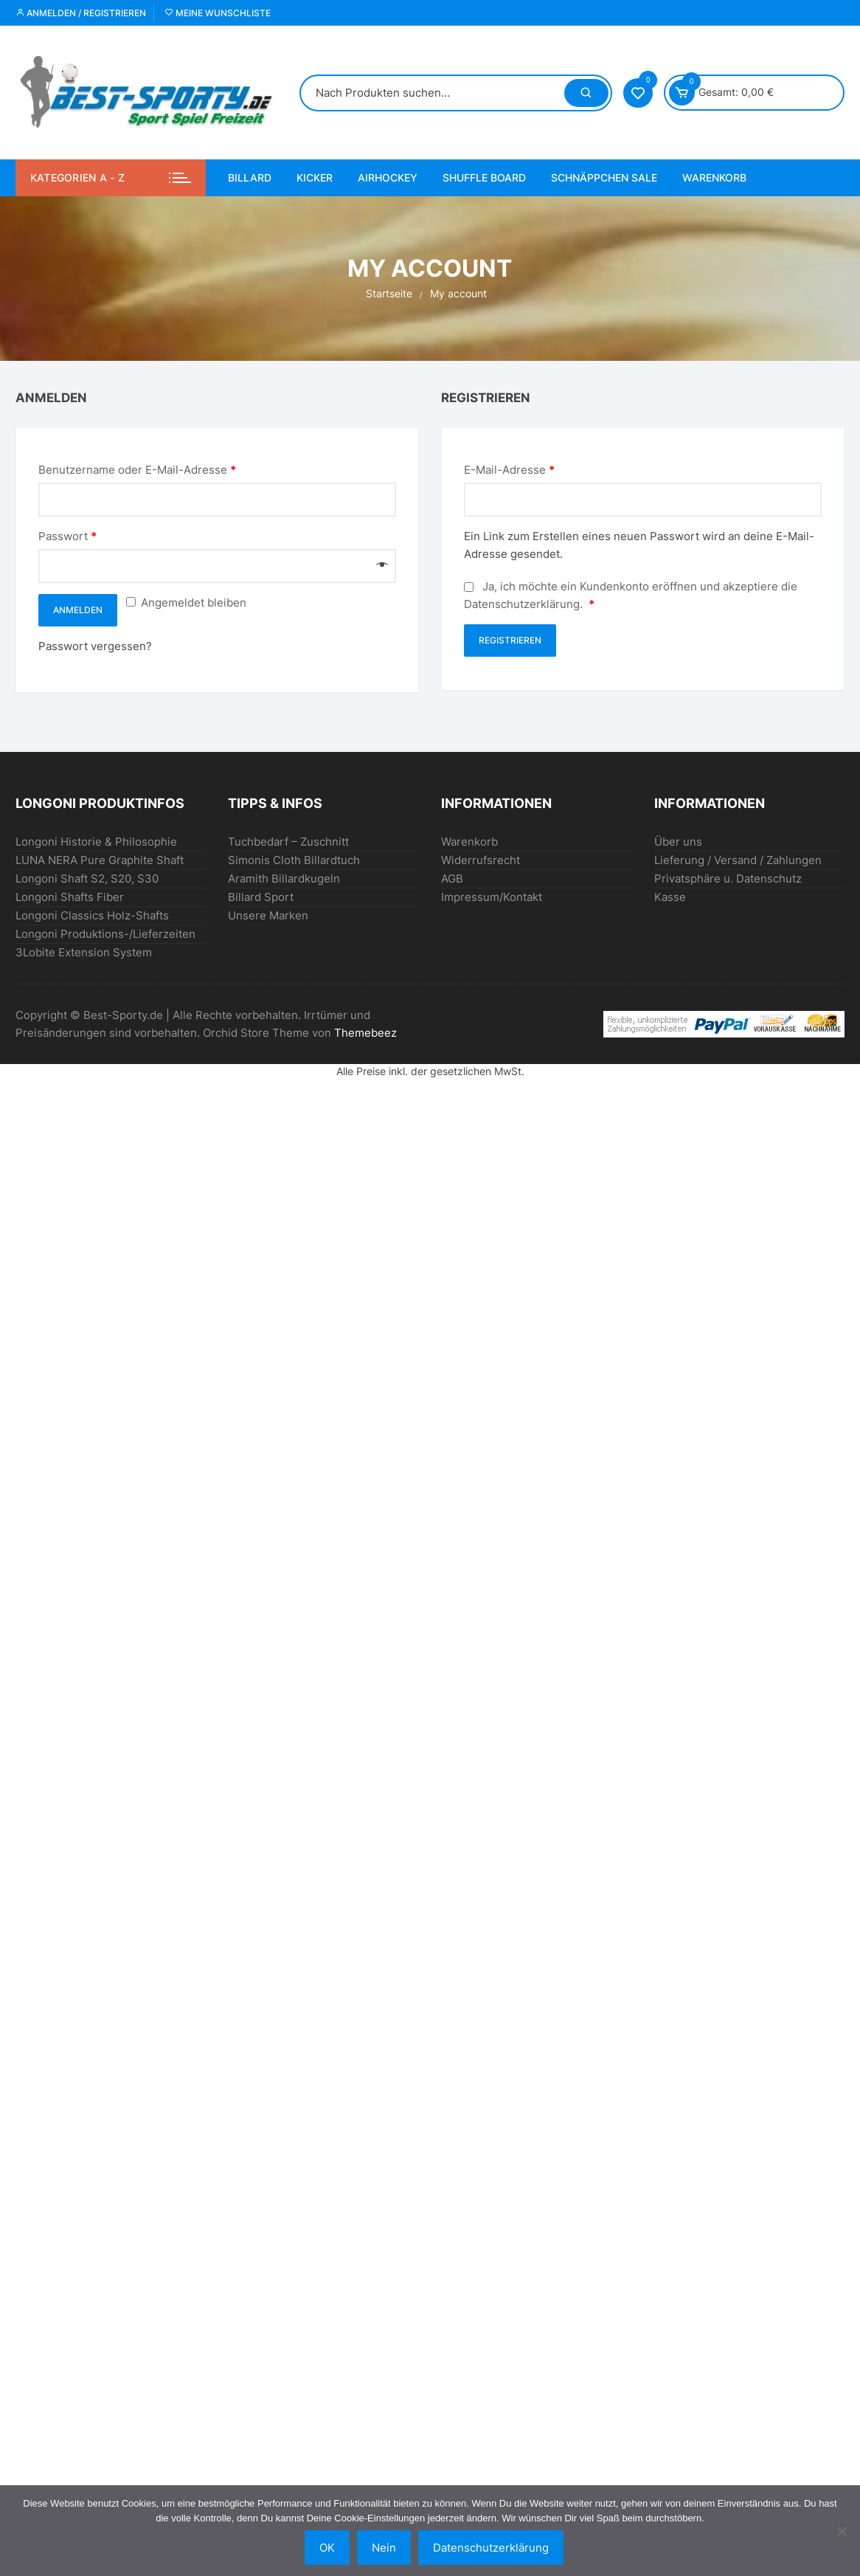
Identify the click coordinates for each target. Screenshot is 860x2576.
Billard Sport (261, 897)
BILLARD (249, 177)
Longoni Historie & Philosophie (96, 842)
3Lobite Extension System (83, 952)
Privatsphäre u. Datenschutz (728, 878)
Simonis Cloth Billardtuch (294, 860)
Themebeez (365, 1033)
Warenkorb (714, 177)
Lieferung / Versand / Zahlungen (738, 860)
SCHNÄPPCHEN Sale (604, 177)
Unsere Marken (268, 915)
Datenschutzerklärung (522, 604)
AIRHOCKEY (387, 177)
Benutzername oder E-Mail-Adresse (137, 470)
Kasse (670, 897)
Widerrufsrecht (480, 860)
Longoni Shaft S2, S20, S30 (87, 878)
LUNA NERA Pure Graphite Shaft (99, 860)
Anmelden (78, 609)
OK (327, 2548)
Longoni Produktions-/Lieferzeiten (105, 934)
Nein (384, 2548)
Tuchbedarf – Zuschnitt (288, 842)
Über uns (678, 842)
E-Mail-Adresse (509, 470)
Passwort (67, 536)
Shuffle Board (484, 177)
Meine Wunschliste (217, 12)
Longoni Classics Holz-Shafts (92, 915)
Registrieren (510, 640)
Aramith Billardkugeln (284, 878)
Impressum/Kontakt (491, 897)
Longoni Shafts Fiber (69, 897)
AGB (452, 878)
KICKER (315, 177)
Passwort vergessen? (95, 646)
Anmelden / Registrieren (80, 12)
